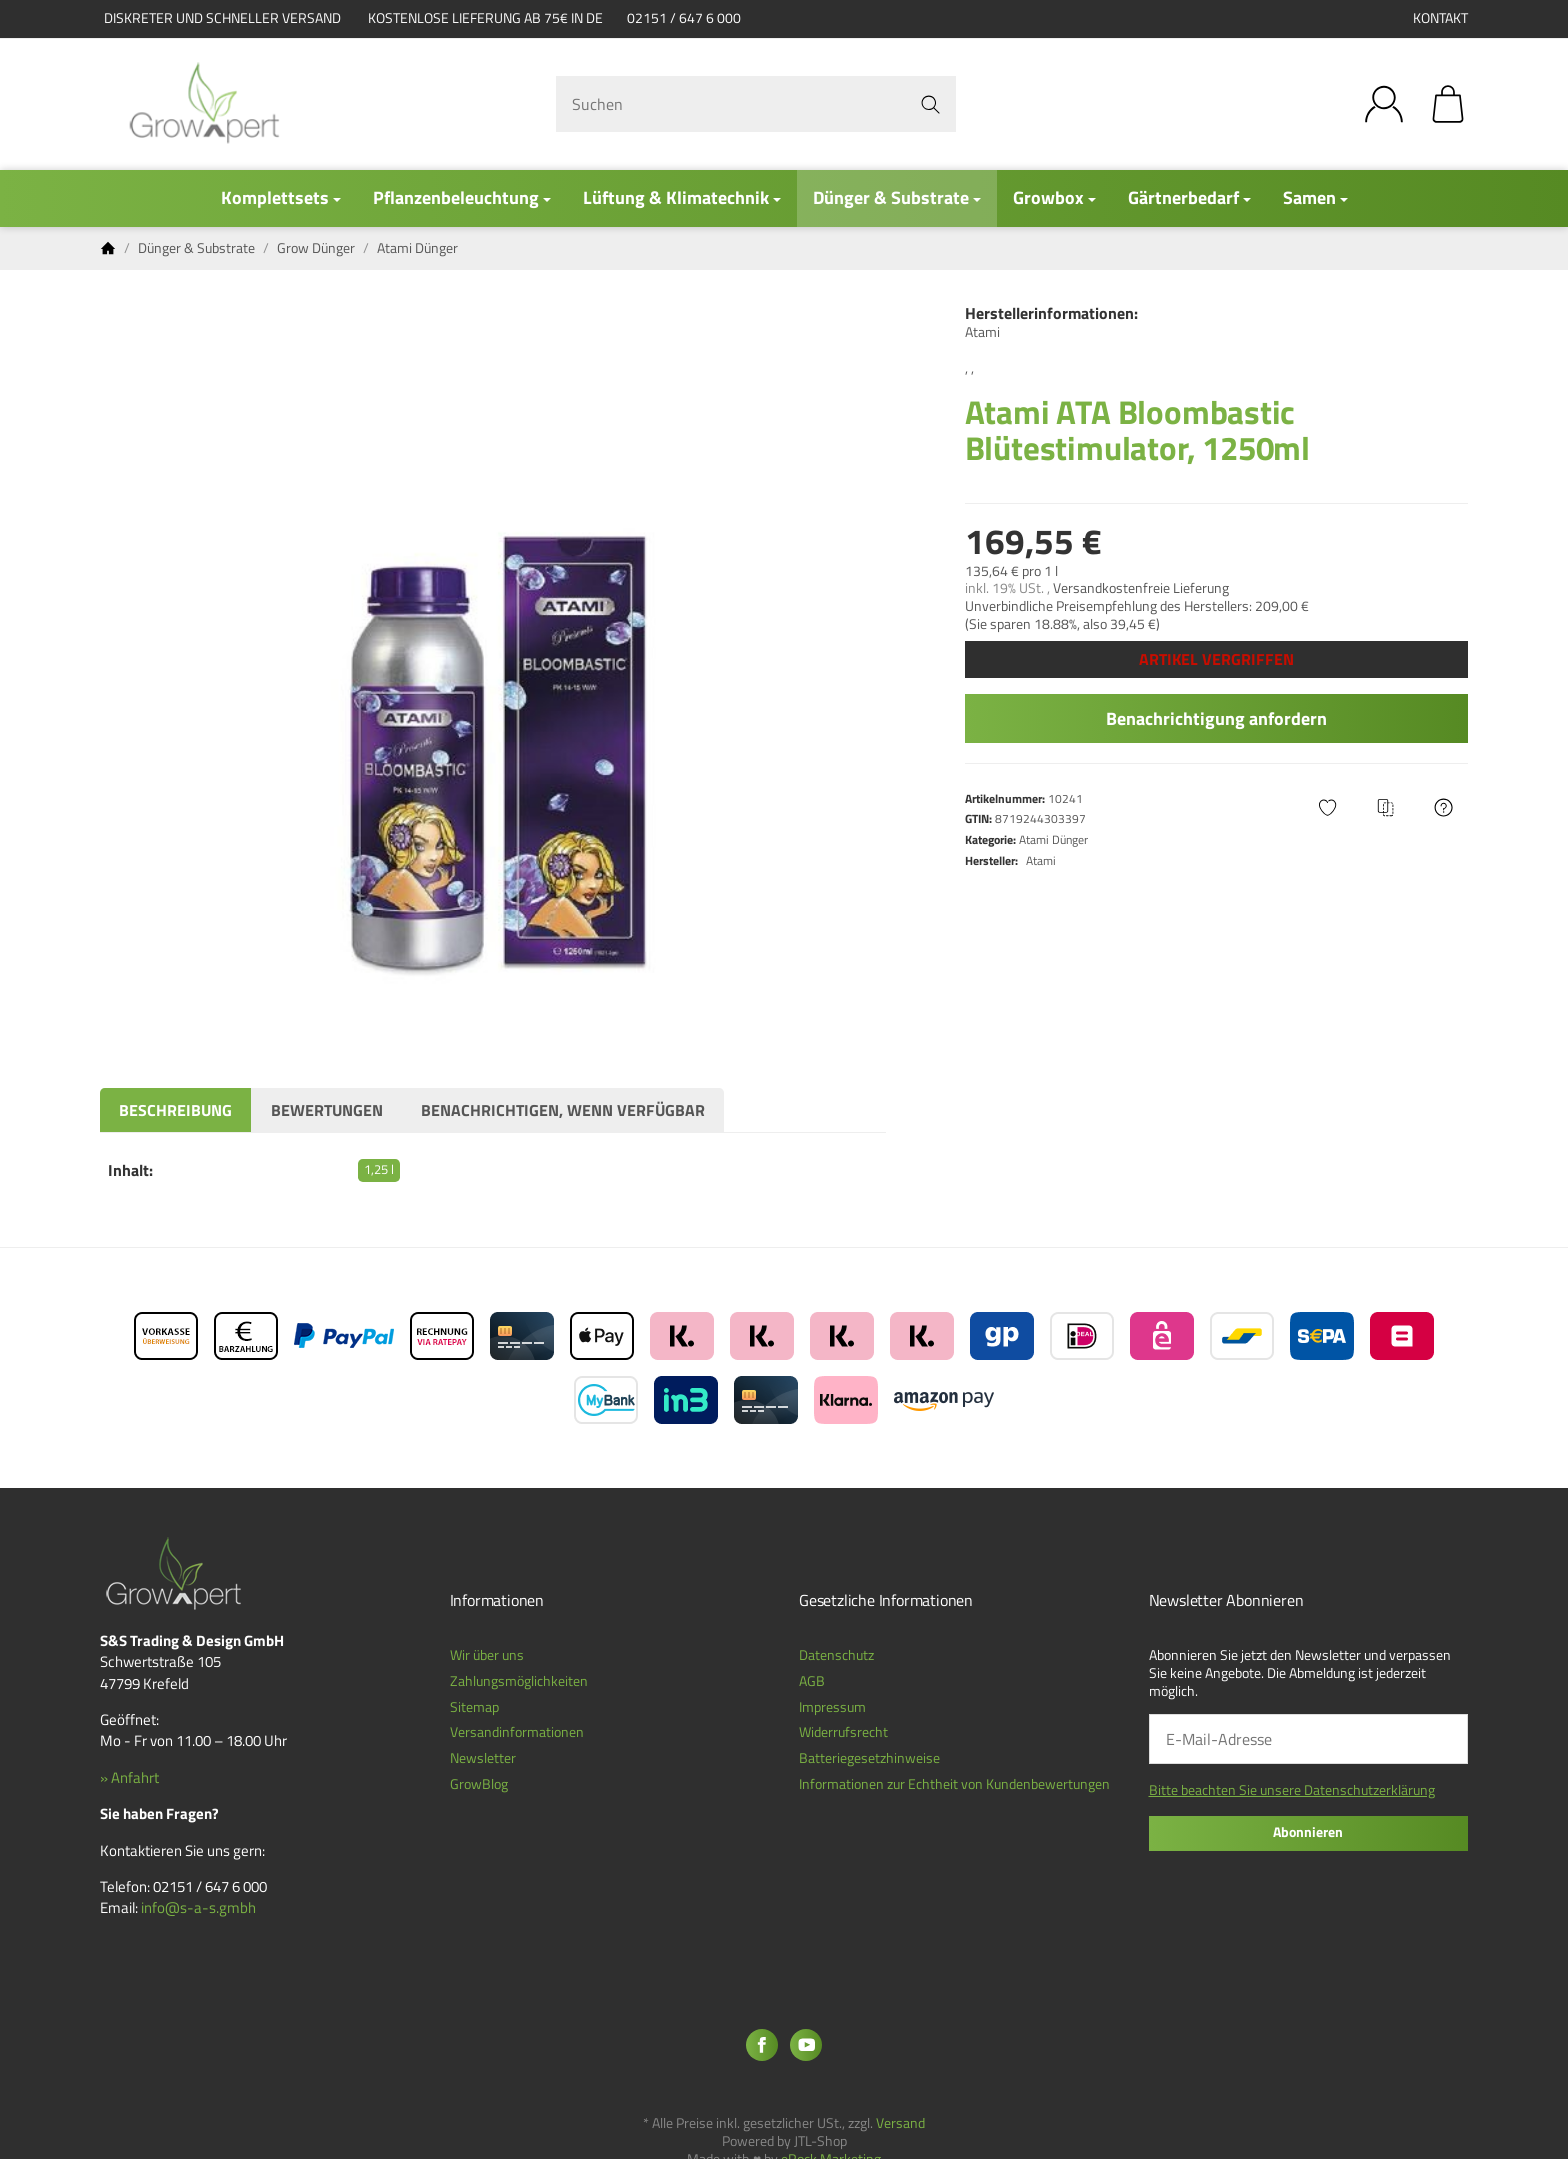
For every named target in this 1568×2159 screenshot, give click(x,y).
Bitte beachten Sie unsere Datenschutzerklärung (1292, 1790)
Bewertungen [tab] (327, 1110)
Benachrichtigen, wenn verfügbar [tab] (563, 1110)
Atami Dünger (1053, 839)
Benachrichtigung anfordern (1216, 718)
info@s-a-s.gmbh (198, 1907)
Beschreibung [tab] (175, 1110)
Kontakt (1440, 18)
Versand (900, 2123)
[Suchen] (756, 104)
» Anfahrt (129, 1777)
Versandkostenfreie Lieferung (1141, 588)
